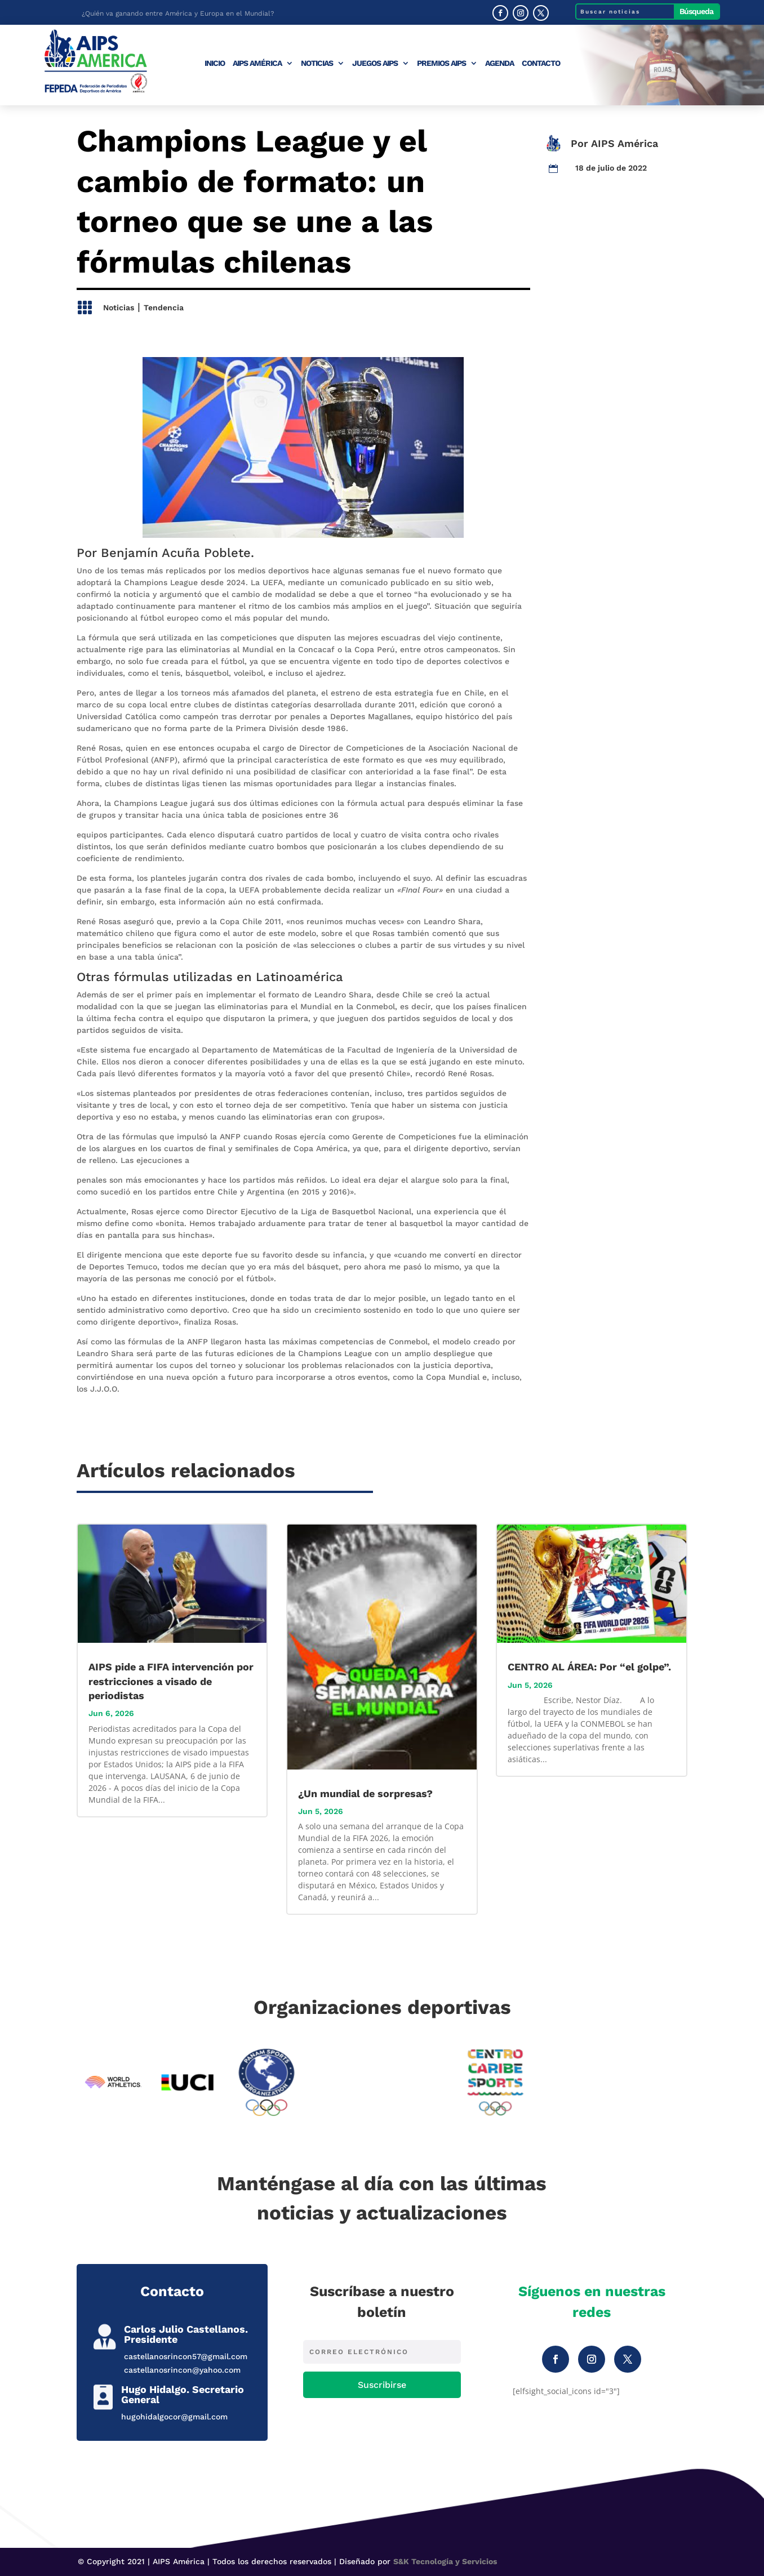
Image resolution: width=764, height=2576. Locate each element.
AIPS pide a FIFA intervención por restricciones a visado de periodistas (171, 1681)
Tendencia (164, 307)
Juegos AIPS (375, 63)
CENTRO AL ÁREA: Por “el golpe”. (589, 1667)
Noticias (317, 63)
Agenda (499, 63)
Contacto (541, 63)
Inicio (215, 63)
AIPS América (257, 63)
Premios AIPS (441, 63)
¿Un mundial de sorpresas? (365, 1793)
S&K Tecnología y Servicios (445, 2561)
